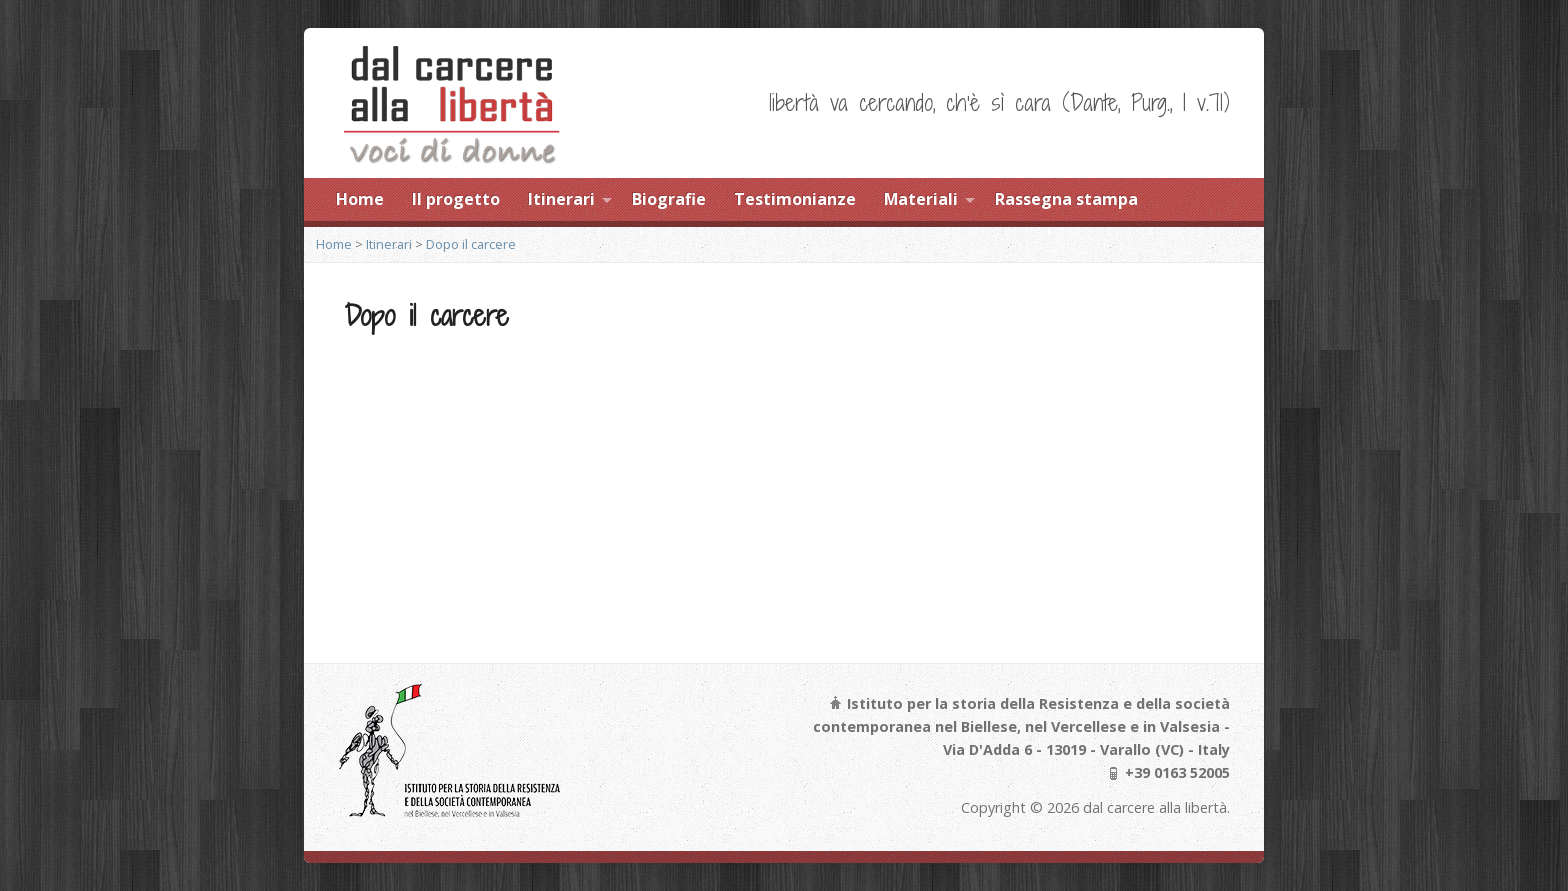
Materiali (921, 199)
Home (360, 199)
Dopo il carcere (471, 244)
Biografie (669, 199)
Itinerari (561, 199)
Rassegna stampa (1066, 199)
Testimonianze (795, 199)
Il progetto (456, 199)
